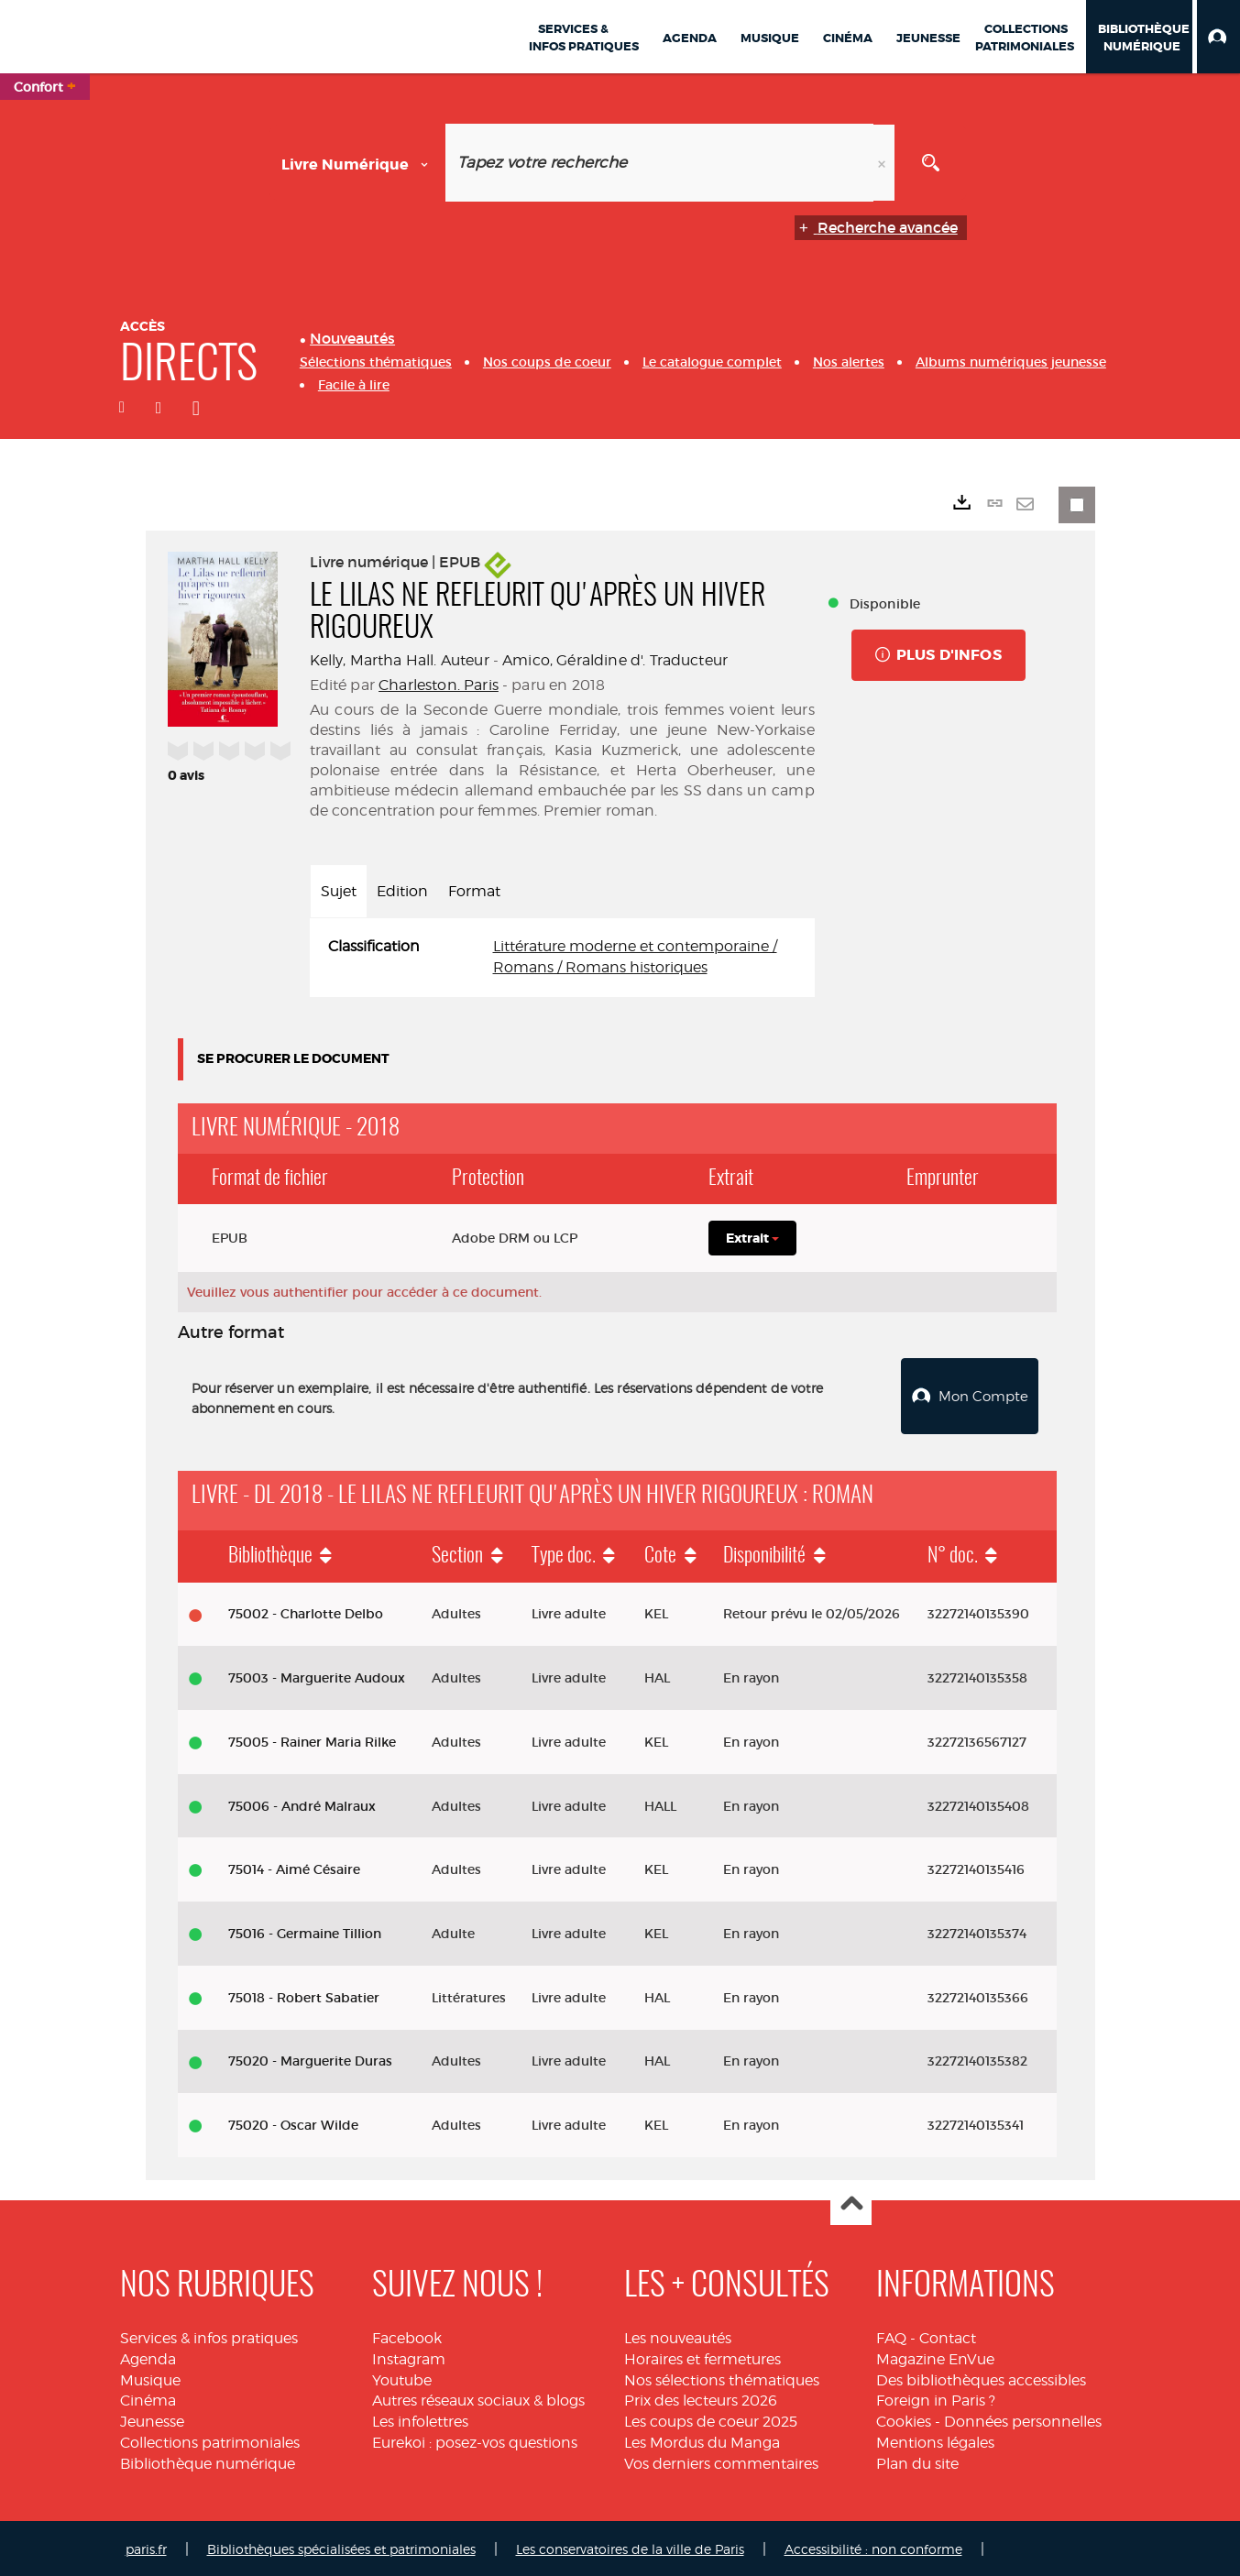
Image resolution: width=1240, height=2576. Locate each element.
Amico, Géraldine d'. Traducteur (615, 660)
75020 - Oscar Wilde (293, 2123)
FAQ (891, 2335)
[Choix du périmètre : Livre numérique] (357, 163)
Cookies (903, 2419)
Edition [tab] (402, 891)
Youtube (402, 2377)
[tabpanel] (562, 958)
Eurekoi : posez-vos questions (474, 2441)
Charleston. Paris (439, 685)
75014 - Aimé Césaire (294, 1867)
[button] (1218, 36)
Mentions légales (935, 2441)
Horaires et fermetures (702, 2356)
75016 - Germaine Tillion (304, 1931)
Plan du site (917, 2461)
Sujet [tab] (339, 891)
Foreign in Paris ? (935, 2398)
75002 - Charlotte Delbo (305, 1612)
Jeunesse (152, 2419)
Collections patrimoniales (210, 2441)
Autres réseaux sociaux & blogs (478, 2398)
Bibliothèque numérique (207, 2461)
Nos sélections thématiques (721, 2377)
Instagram (408, 2356)
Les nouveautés (677, 2335)
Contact (947, 2335)
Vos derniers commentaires (721, 2461)
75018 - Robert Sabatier (303, 1995)
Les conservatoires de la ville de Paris (630, 2546)
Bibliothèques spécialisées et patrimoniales (341, 2546)
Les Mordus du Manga (702, 2441)
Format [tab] (474, 891)
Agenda (148, 2356)
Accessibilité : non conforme (873, 2546)
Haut (851, 2202)
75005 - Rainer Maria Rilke (312, 1739)
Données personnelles (1023, 2419)
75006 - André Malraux (302, 1803)
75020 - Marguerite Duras (310, 2059)
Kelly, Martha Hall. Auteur (399, 660)
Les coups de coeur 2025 (710, 2419)
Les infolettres (420, 2419)
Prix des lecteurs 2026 (700, 2398)
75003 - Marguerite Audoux (316, 1676)
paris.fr (146, 2546)
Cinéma (148, 2398)
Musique (150, 2377)
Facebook (407, 2335)
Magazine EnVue (935, 2356)
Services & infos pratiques (209, 2335)
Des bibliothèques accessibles (981, 2377)
